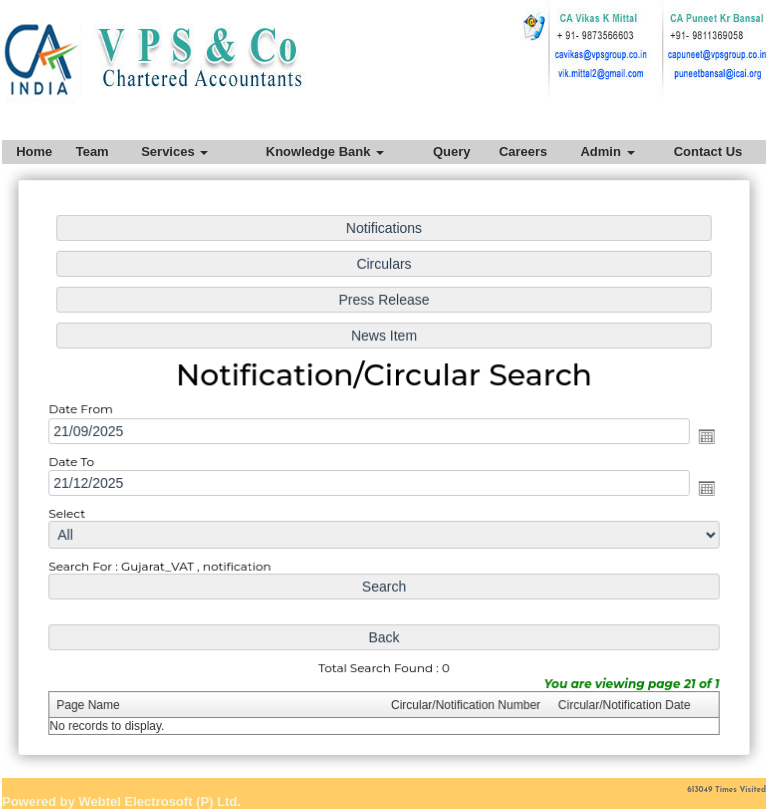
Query (452, 151)
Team (92, 151)
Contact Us (708, 151)
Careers (523, 151)
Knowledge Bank (325, 151)
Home (34, 151)
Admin (607, 151)
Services (174, 151)
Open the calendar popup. (701, 436)
